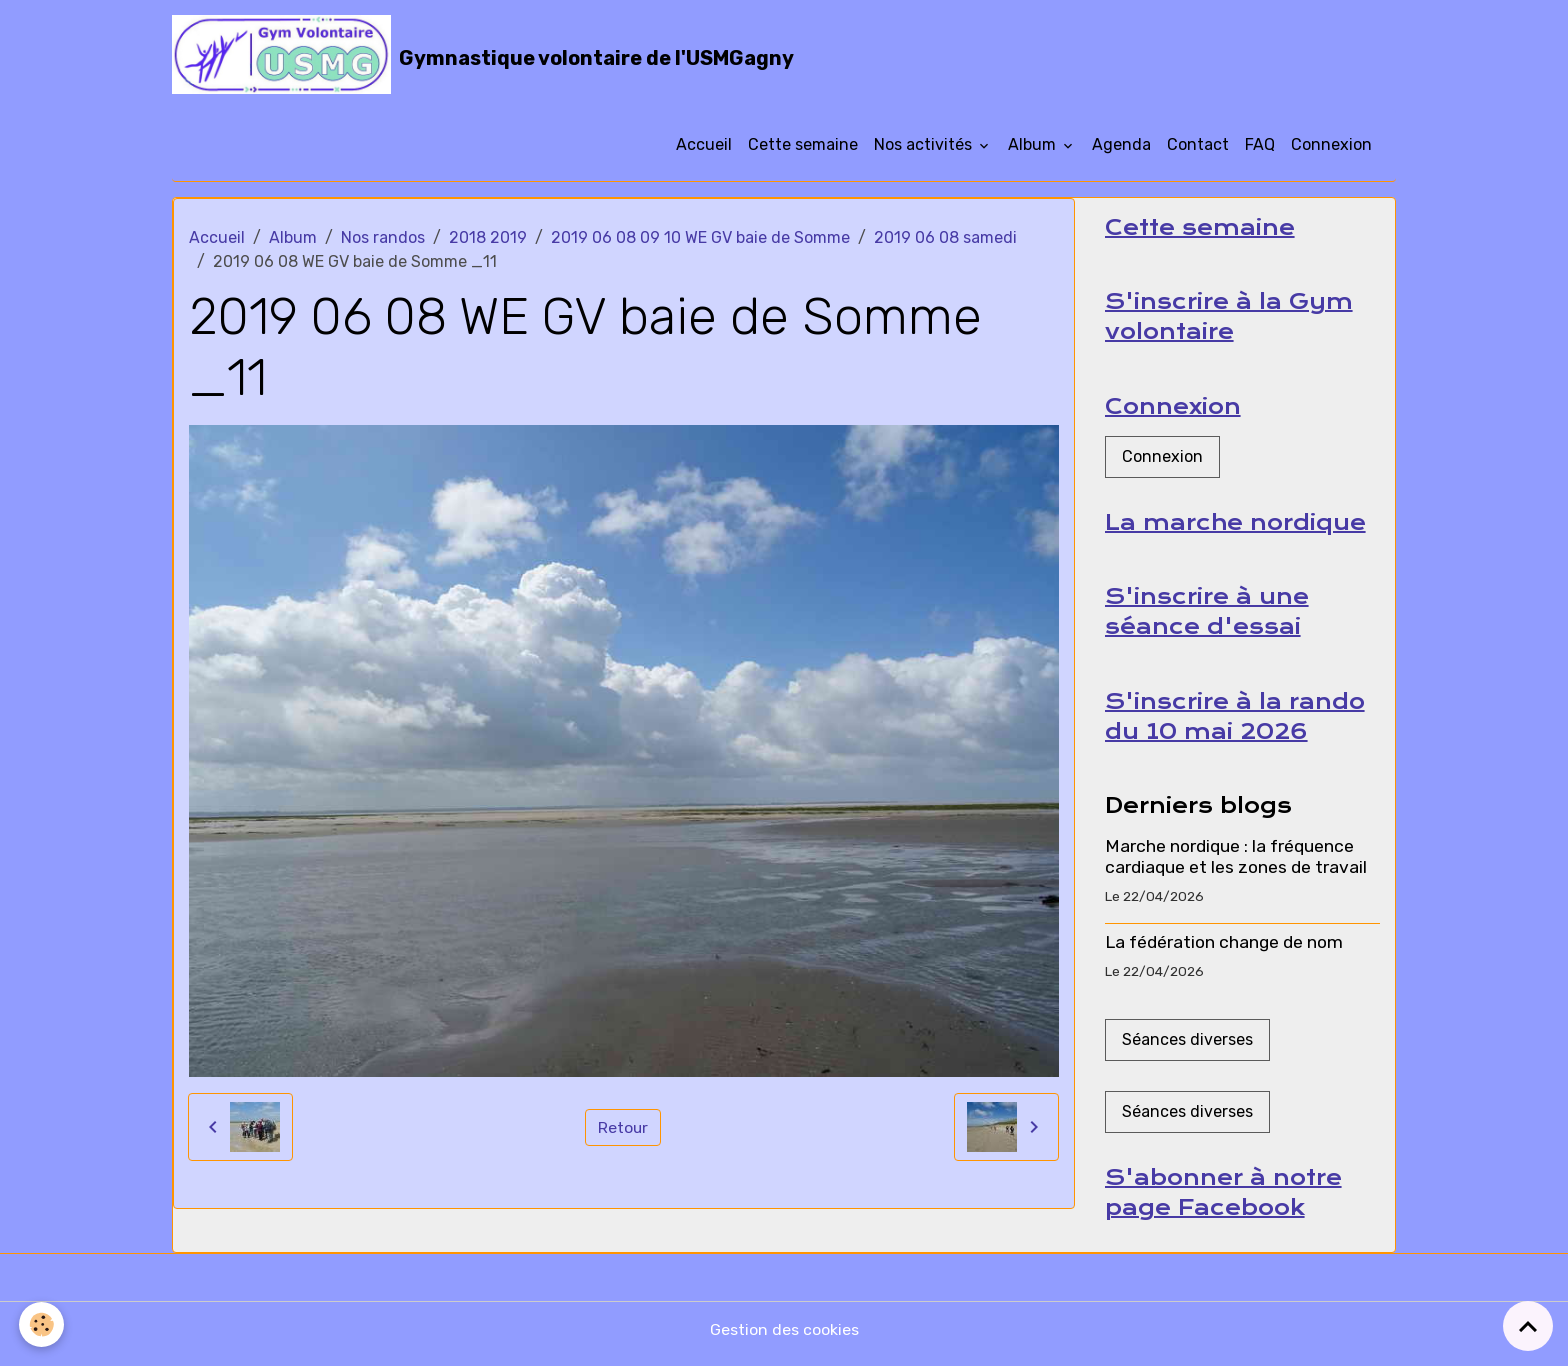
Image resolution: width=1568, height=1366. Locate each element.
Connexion (1331, 147)
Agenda (1121, 147)
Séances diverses (1187, 1046)
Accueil (704, 147)
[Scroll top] (1528, 1326)
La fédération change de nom (1224, 949)
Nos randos (383, 240)
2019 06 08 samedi (945, 240)
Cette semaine (803, 147)
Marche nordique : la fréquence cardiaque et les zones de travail (1236, 863)
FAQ (1260, 147)
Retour (623, 1129)
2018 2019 (488, 240)
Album (1034, 147)
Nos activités (925, 147)
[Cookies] (42, 1324)
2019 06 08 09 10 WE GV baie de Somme (700, 240)
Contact (1198, 147)
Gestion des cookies (784, 1337)
